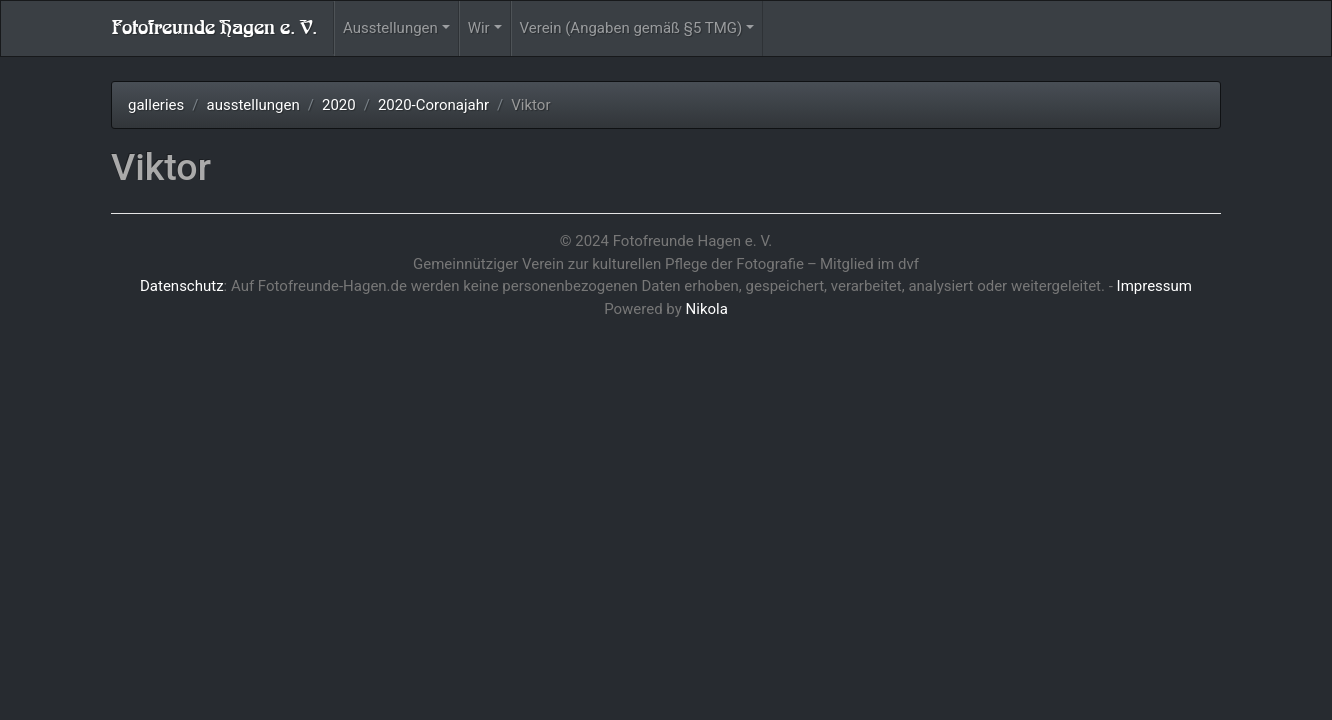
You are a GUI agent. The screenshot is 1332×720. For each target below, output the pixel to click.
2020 (339, 105)
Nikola (707, 309)
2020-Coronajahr (433, 105)
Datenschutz (182, 286)
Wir (479, 28)
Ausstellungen (390, 28)
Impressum (1154, 286)
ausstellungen (252, 105)
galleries (156, 105)
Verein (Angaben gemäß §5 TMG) (631, 28)
